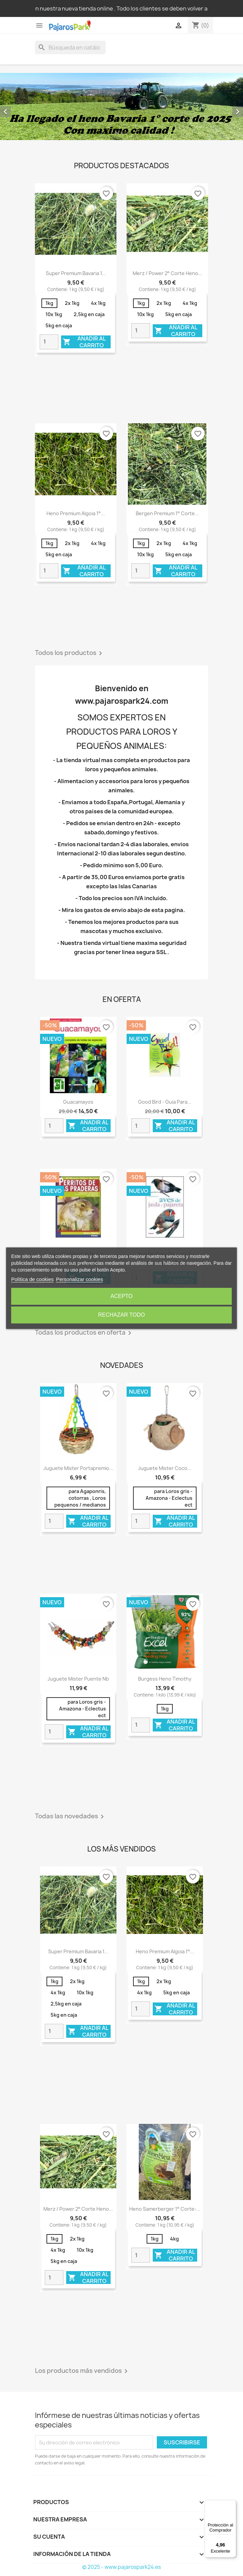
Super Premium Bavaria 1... (76, 273)
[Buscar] (70, 47)
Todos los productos (70, 653)
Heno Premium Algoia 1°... (75, 513)
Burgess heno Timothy (164, 1679)
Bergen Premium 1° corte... (167, 513)
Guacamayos (78, 1102)
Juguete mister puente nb (78, 1679)
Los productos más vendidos (82, 2371)
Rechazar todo (121, 1315)
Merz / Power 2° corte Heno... (167, 273)
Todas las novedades (70, 1817)
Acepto (121, 1296)
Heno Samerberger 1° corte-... (165, 2209)
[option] (121, 106)
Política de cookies (32, 1279)
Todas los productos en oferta (84, 1333)
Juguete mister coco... (164, 1468)
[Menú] (232, 2504)
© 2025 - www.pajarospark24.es (121, 2567)
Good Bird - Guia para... (164, 1102)
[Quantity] (49, 341)
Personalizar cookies (79, 1279)
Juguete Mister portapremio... (78, 1468)
